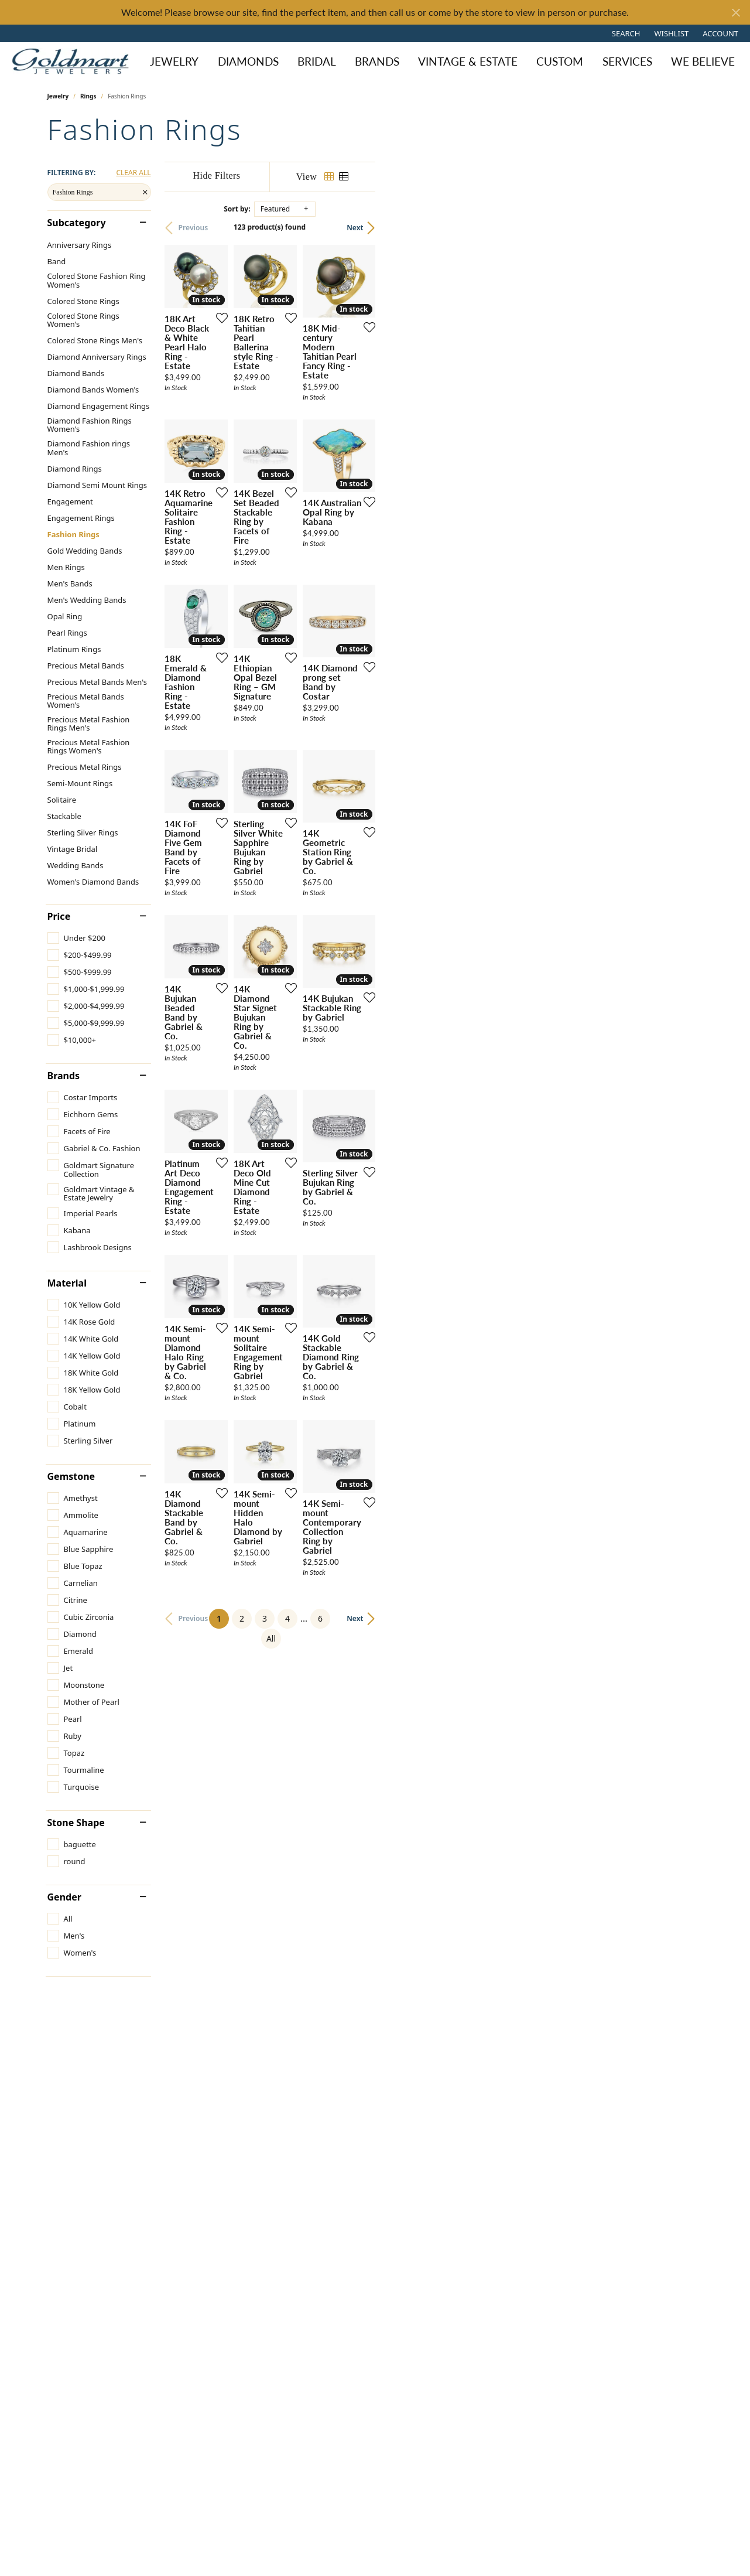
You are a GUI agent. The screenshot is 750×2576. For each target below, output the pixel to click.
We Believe (703, 61)
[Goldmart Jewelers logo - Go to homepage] (73, 61)
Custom (559, 61)
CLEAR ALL (133, 172)
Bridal (316, 61)
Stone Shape (76, 1822)
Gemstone (71, 1476)
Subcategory (76, 222)
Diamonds (248, 61)
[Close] (735, 12)
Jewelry (174, 61)
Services (627, 61)
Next (682, 228)
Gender (64, 1897)
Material (67, 1283)
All (496, 2190)
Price (59, 916)
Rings (88, 96)
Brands (377, 61)
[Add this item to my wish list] (330, 430)
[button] (625, 33)
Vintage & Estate (468, 61)
